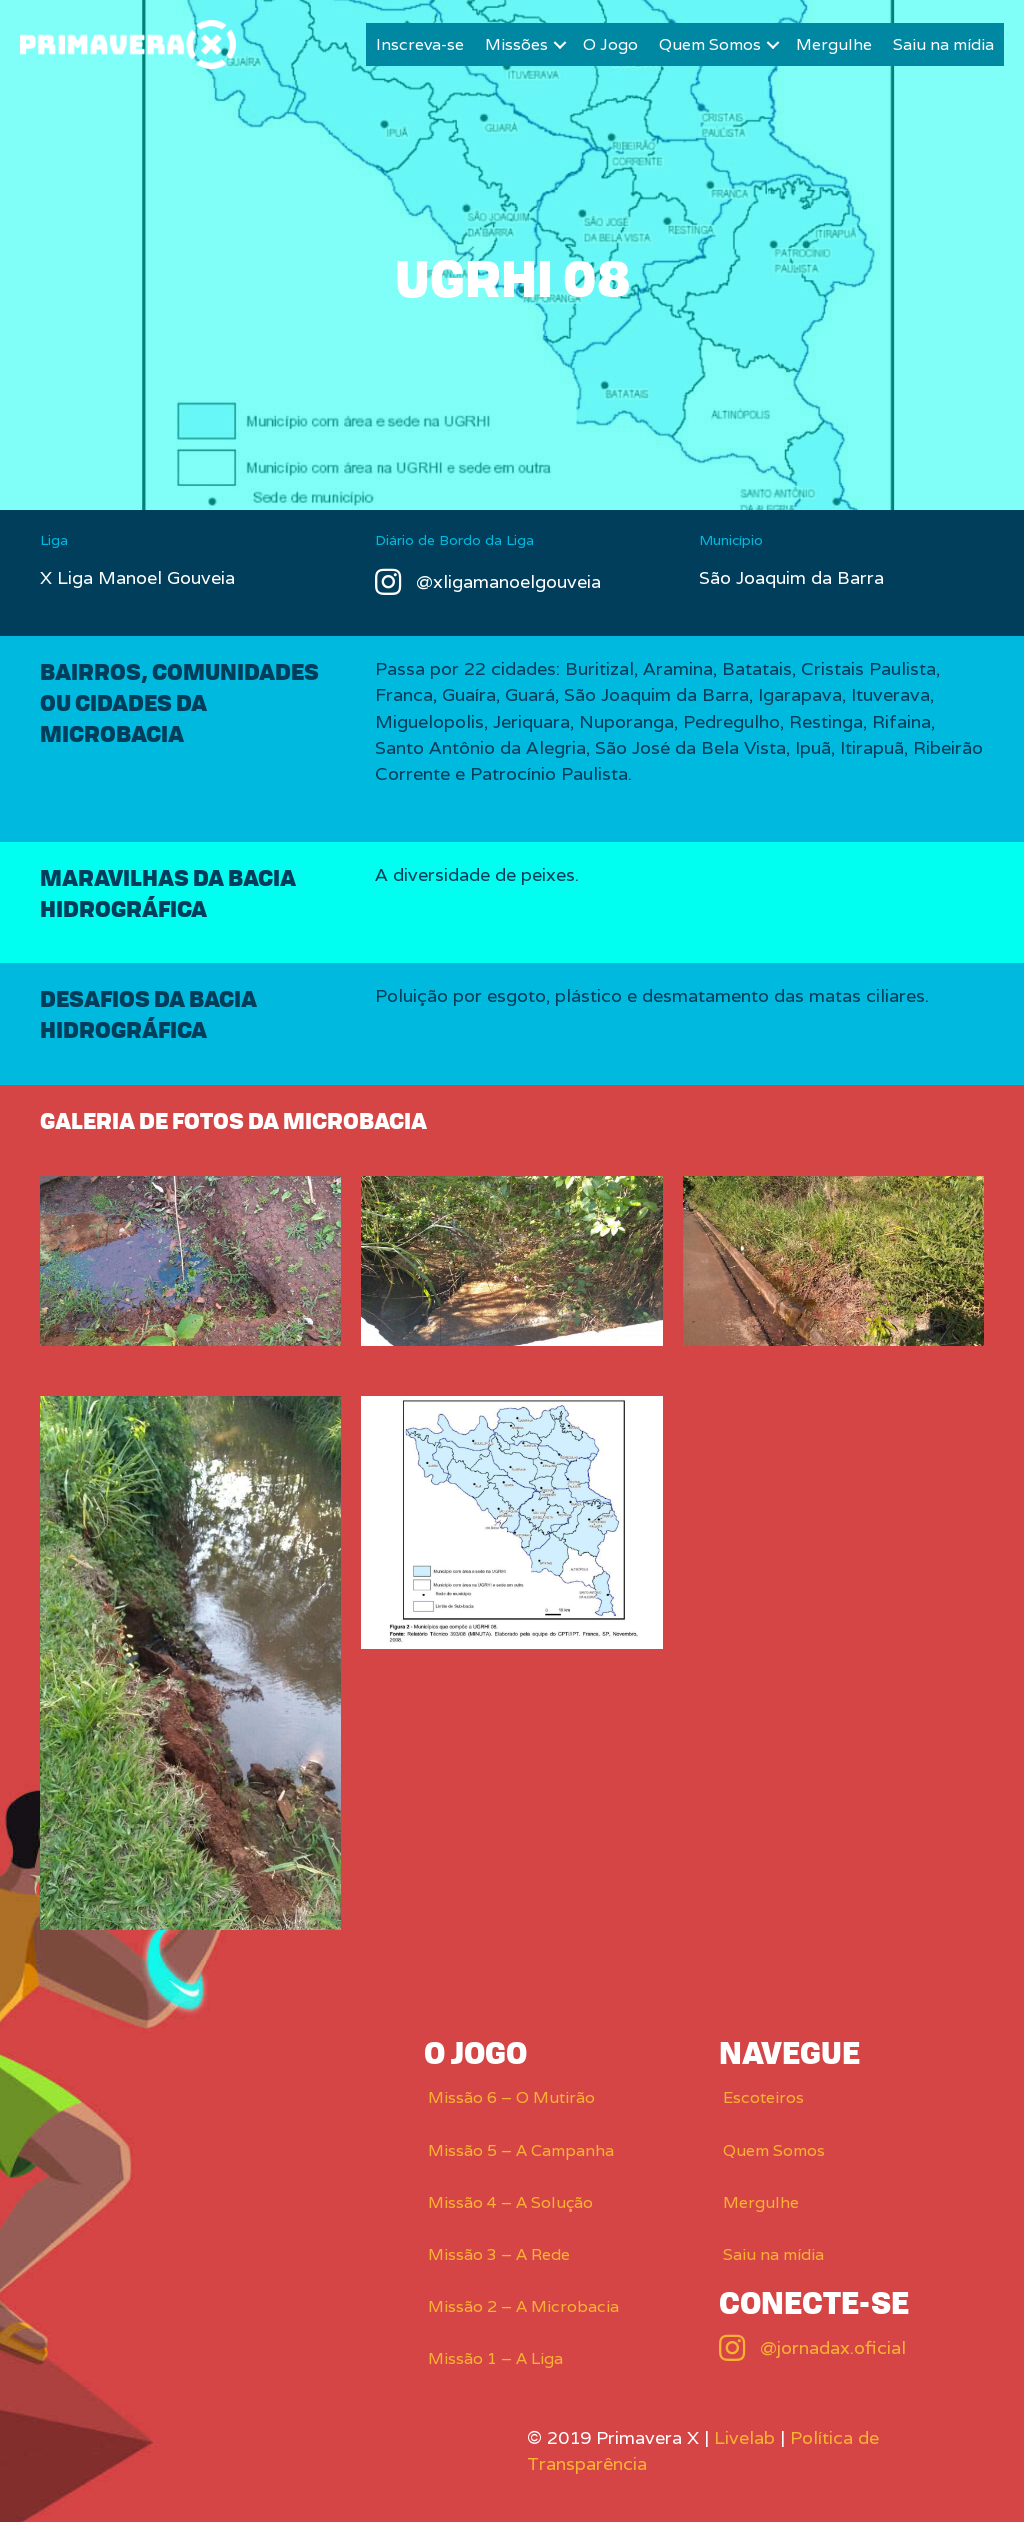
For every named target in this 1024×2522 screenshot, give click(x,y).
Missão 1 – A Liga (495, 2358)
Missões (516, 44)
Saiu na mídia (943, 44)
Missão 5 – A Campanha (521, 2150)
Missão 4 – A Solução (510, 2202)
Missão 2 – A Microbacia (523, 2306)
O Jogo (610, 44)
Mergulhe (834, 44)
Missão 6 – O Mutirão (511, 2097)
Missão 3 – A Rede (499, 2254)
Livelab (744, 2437)
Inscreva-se (420, 44)
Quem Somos (710, 44)
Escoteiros (763, 2097)
